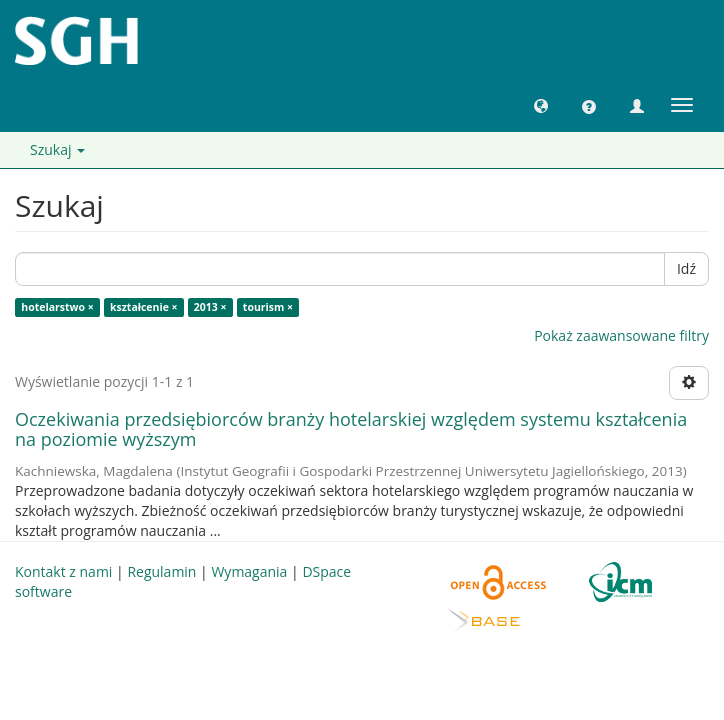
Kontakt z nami (63, 571)
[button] (541, 105)
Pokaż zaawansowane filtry (621, 335)
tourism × (268, 307)
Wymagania (249, 571)
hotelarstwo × (57, 307)
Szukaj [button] (57, 149)
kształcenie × (144, 307)
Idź (686, 268)
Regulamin (161, 571)
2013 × (210, 307)
